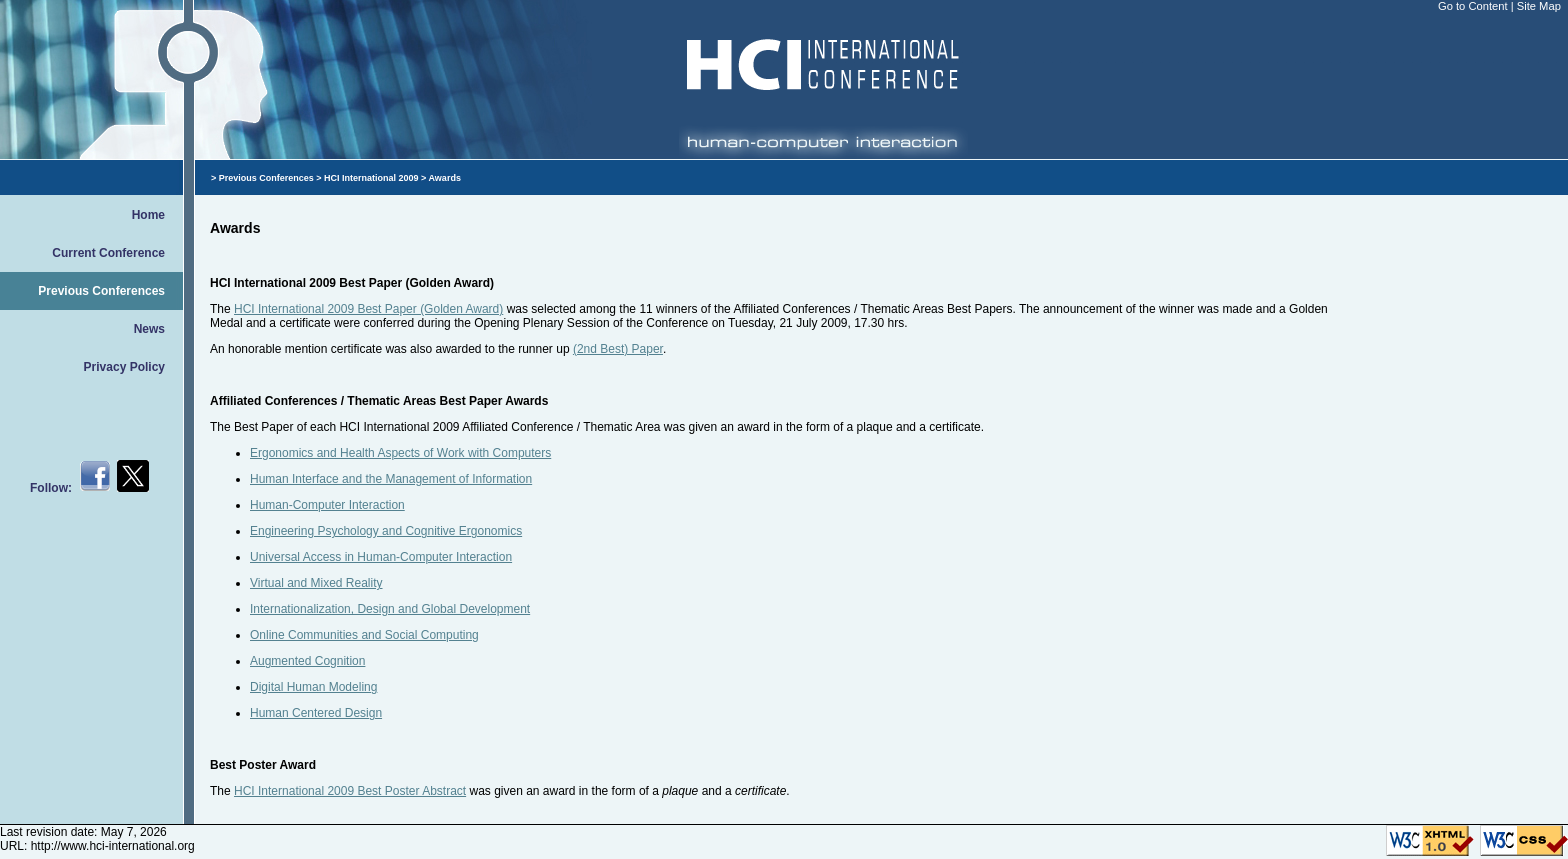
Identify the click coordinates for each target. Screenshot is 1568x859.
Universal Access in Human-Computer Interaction (381, 557)
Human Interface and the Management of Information (391, 479)
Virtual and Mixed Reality (316, 583)
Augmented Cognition (307, 661)
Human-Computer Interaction (327, 505)
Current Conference (108, 253)
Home (148, 215)
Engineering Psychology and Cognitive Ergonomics (386, 531)
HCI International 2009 (371, 178)
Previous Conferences (101, 291)
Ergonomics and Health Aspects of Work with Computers (400, 453)
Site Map (1539, 6)
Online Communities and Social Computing (364, 635)
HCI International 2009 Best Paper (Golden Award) (368, 309)
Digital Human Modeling (313, 687)
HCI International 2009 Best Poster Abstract (350, 791)
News (149, 329)
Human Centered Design (316, 713)
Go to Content (1474, 6)
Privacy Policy (124, 367)
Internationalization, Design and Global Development (390, 609)
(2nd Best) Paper (618, 349)
